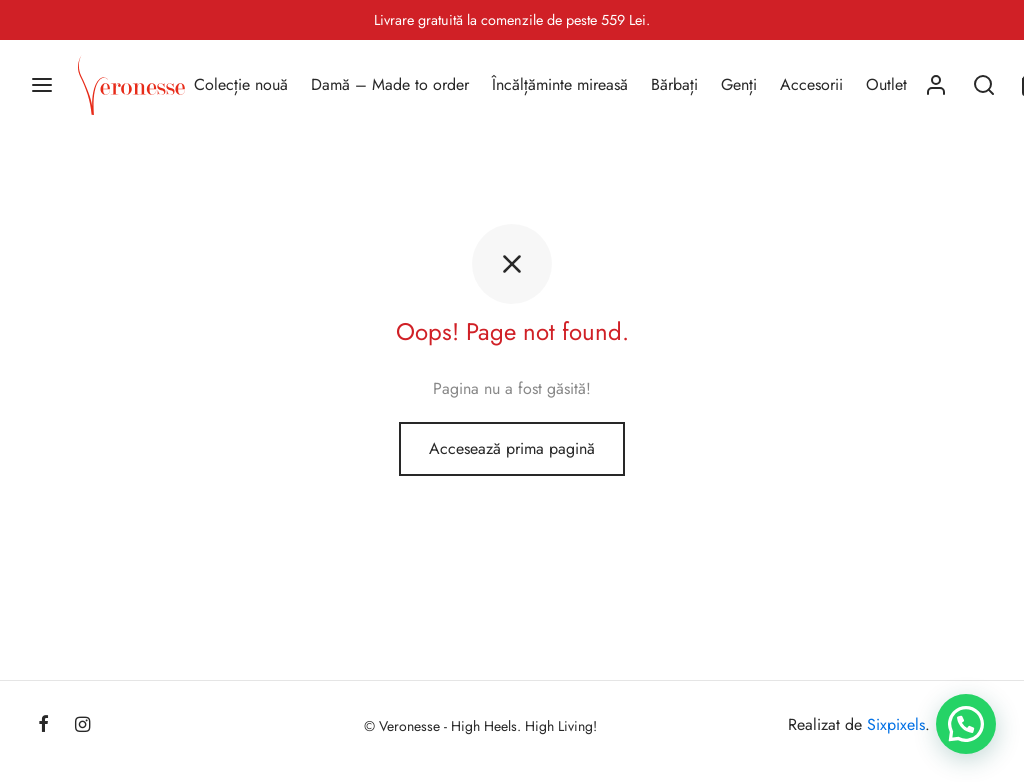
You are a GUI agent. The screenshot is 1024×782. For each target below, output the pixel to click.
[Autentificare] (936, 85)
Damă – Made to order (390, 84)
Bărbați (674, 84)
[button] (966, 724)
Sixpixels (896, 724)
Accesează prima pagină (512, 448)
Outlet (886, 84)
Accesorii (811, 84)
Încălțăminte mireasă (560, 84)
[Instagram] (82, 726)
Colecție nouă (241, 84)
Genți (739, 84)
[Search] (984, 85)
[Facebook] (43, 726)
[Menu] (42, 85)
